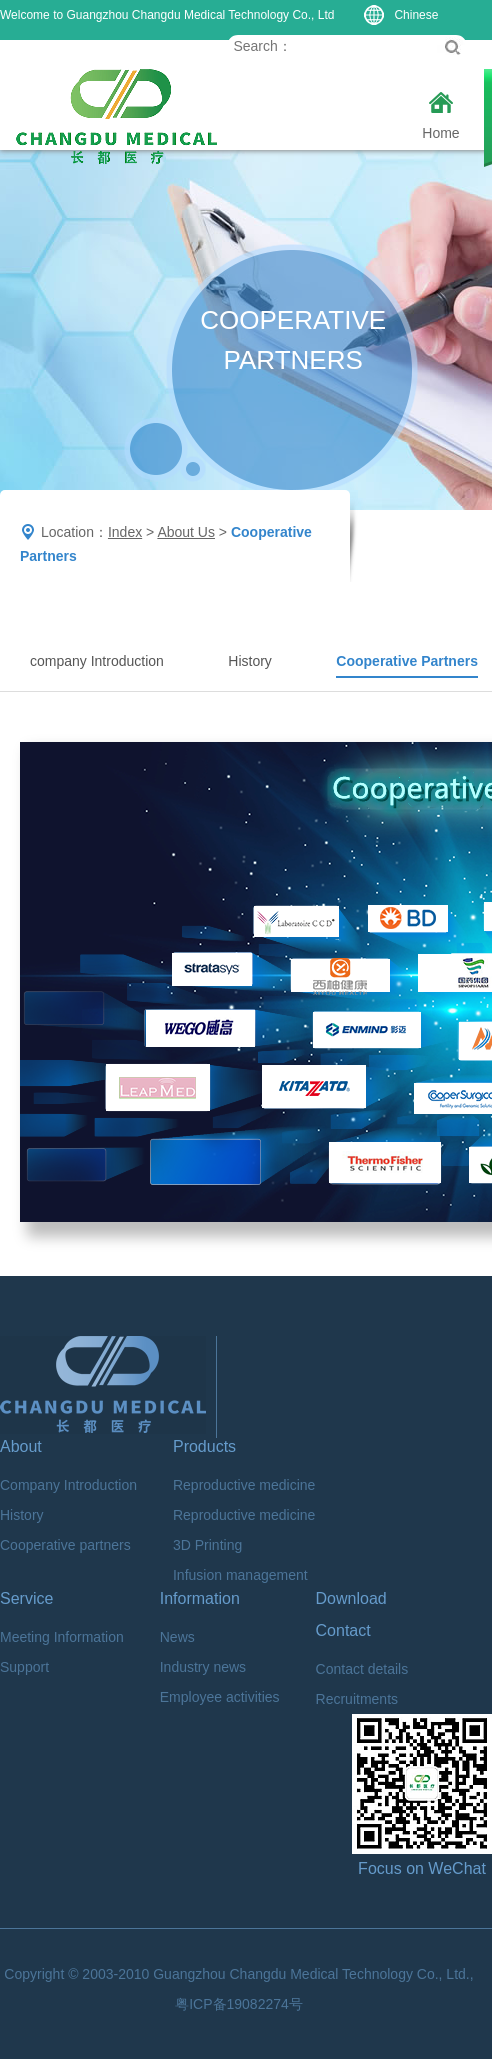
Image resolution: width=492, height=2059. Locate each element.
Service (26, 1598)
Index (125, 532)
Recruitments (357, 1699)
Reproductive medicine (244, 1485)
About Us (186, 532)
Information (200, 1598)
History (250, 661)
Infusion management (240, 1575)
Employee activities (220, 1697)
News (177, 1637)
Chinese (401, 15)
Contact (343, 1630)
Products (204, 1446)
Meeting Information (62, 1637)
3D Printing (207, 1545)
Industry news (203, 1667)
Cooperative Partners (407, 661)
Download (351, 1598)
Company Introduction (68, 1485)
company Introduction (97, 661)
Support (24, 1667)
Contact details (362, 1669)
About (21, 1446)
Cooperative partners (65, 1545)
